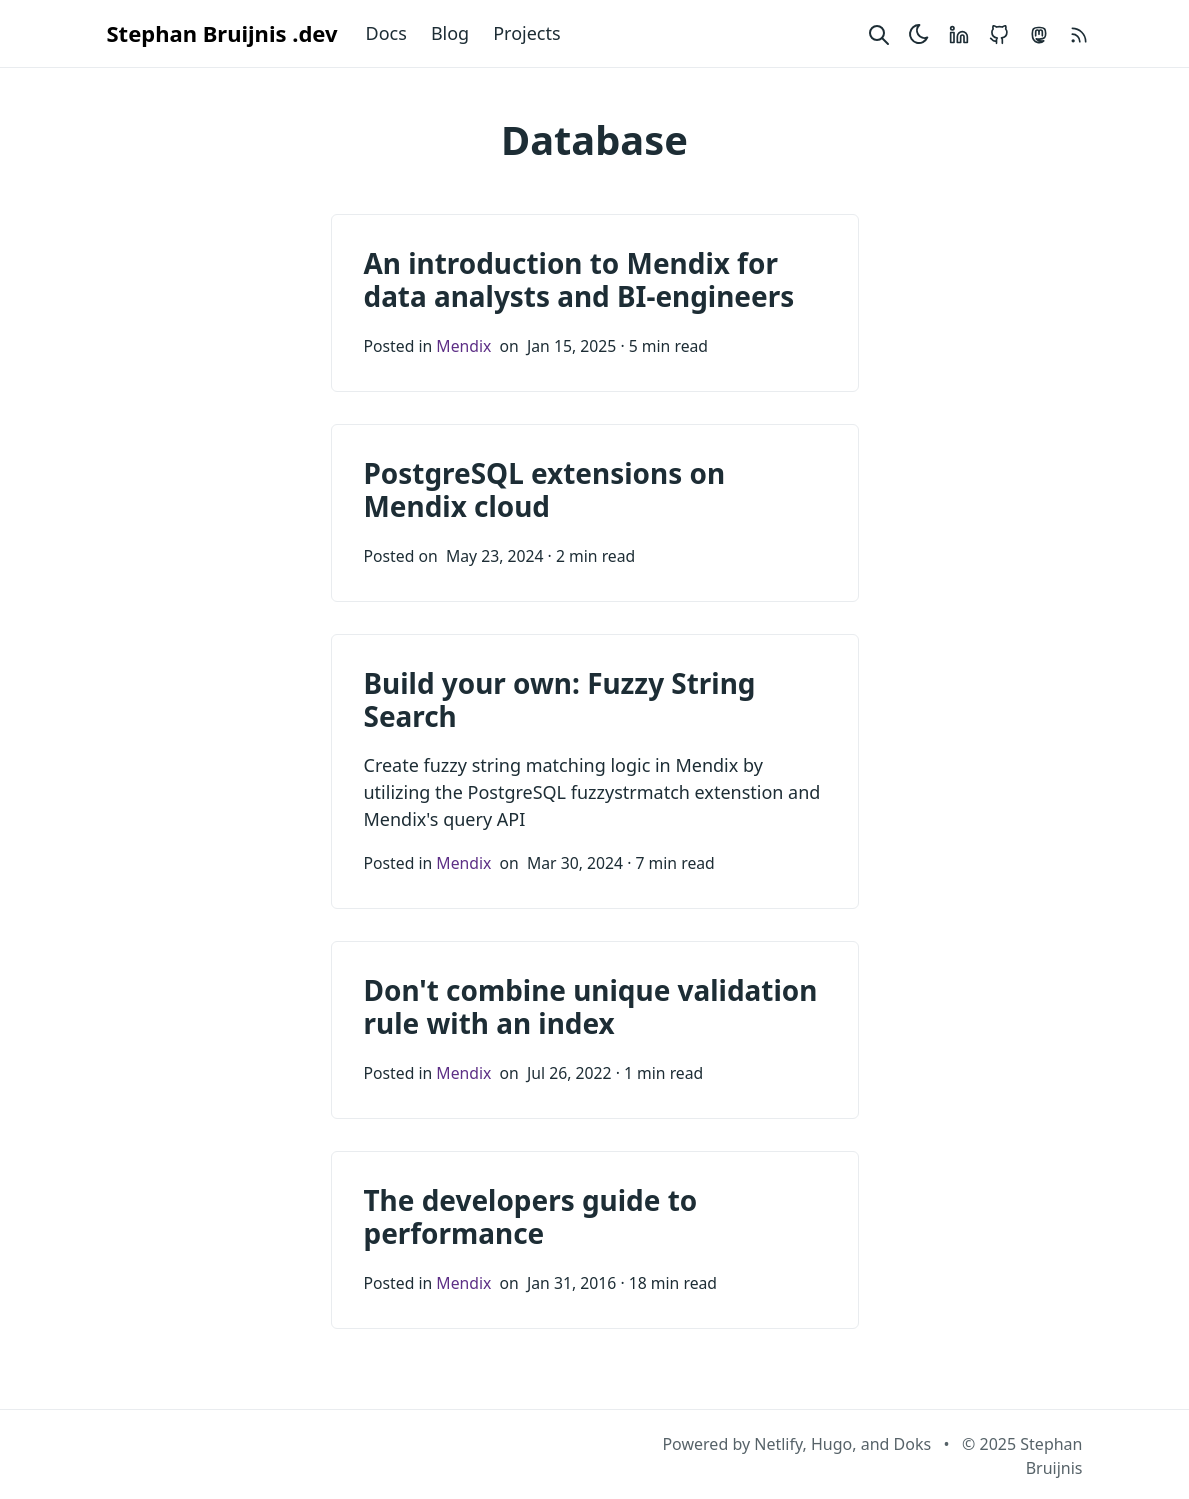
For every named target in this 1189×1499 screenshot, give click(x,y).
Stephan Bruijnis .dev (222, 33)
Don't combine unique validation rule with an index (591, 1007)
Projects (526, 33)
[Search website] (879, 33)
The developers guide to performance (531, 1217)
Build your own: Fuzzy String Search (560, 700)
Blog (450, 33)
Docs (386, 33)
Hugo (831, 1444)
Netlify (778, 1444)
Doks (913, 1444)
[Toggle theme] (919, 33)
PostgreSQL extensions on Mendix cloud (545, 490)
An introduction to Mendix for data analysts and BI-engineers (579, 280)
